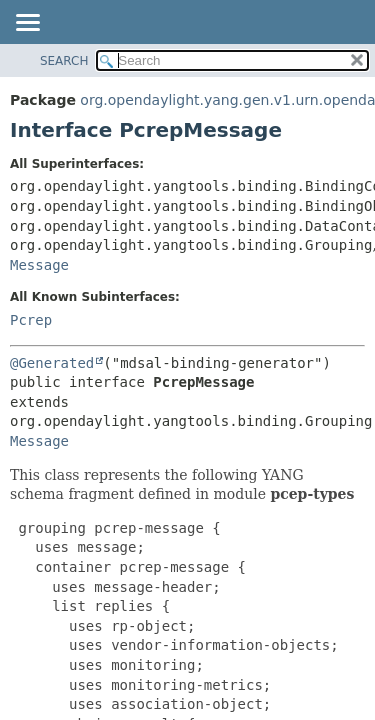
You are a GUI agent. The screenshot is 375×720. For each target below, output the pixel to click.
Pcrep (31, 320)
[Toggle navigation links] (27, 24)
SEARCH (64, 61)
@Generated (52, 363)
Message (39, 265)
